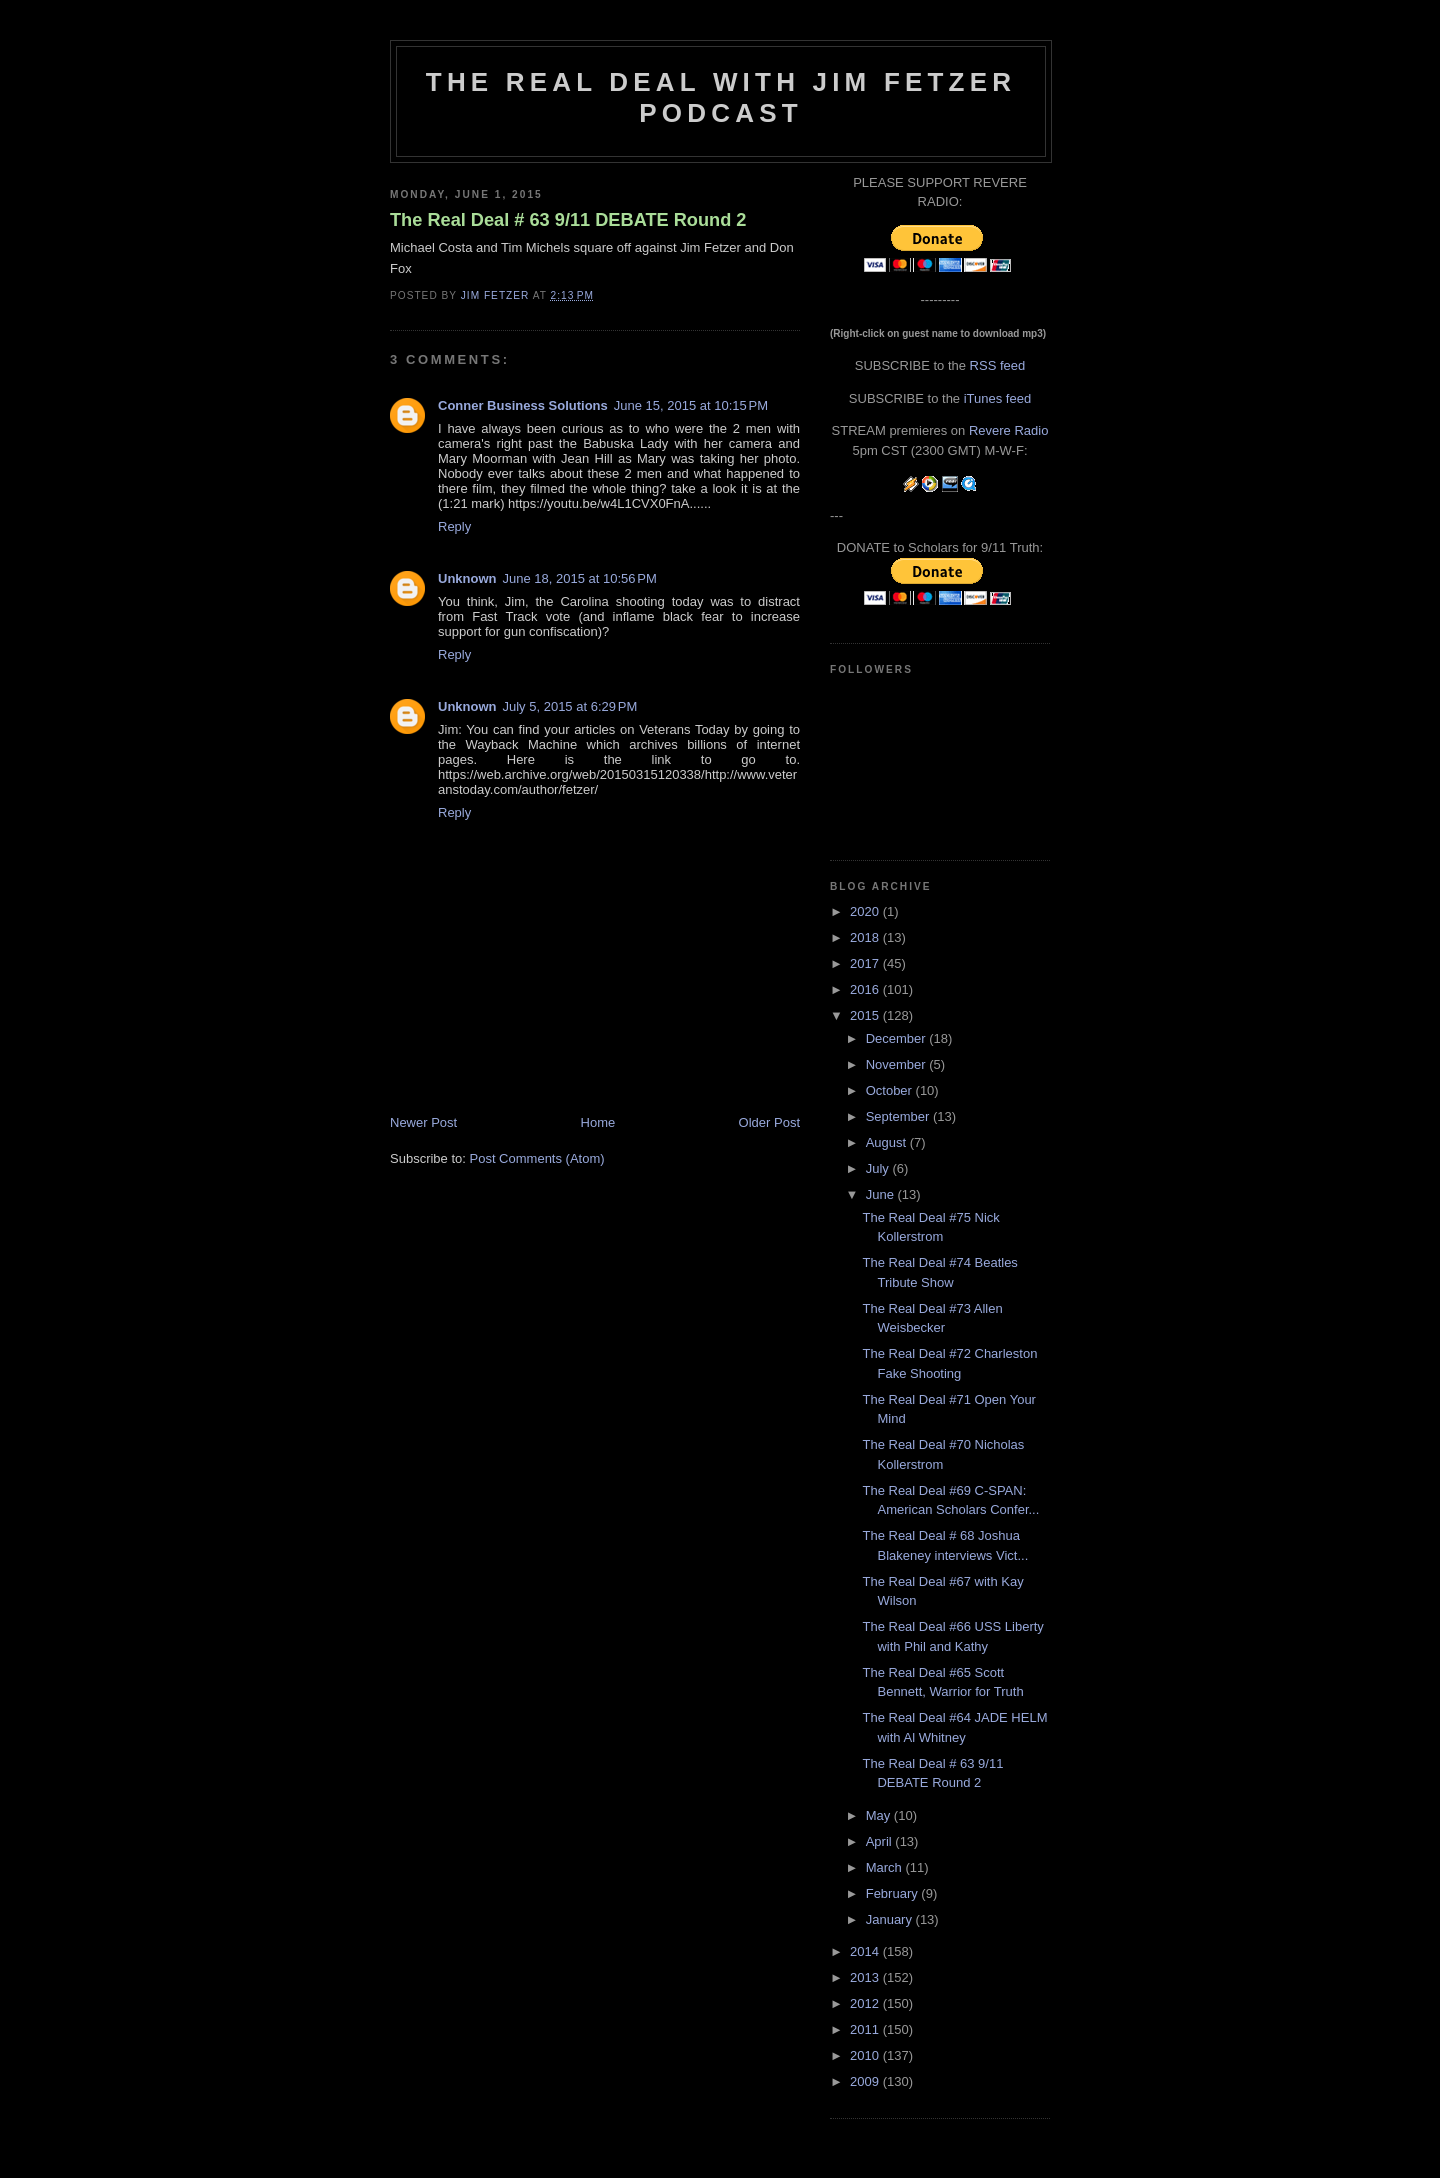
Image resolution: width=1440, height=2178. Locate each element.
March (886, 1867)
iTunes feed (997, 398)
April (881, 1841)
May (880, 1815)
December (898, 1038)
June (882, 1194)
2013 (866, 1977)
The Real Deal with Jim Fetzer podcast (721, 97)
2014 (866, 1951)
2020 (866, 911)
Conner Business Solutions (523, 405)
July (879, 1168)
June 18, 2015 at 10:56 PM (580, 578)
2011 (866, 2029)
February (894, 1893)
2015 (866, 1015)
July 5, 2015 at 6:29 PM (570, 706)
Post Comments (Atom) (537, 1158)
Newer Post (423, 1122)
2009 (866, 2081)
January (891, 1919)
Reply (454, 526)
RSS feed (998, 365)
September (899, 1116)
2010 (866, 2055)
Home (598, 1122)
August (888, 1142)
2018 (866, 937)
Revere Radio (1009, 430)
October (891, 1090)
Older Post (769, 1122)
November (898, 1064)
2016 (866, 989)
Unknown (467, 578)
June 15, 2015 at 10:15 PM (691, 405)
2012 (866, 2003)
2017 (866, 963)
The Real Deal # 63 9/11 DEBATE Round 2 (568, 220)
